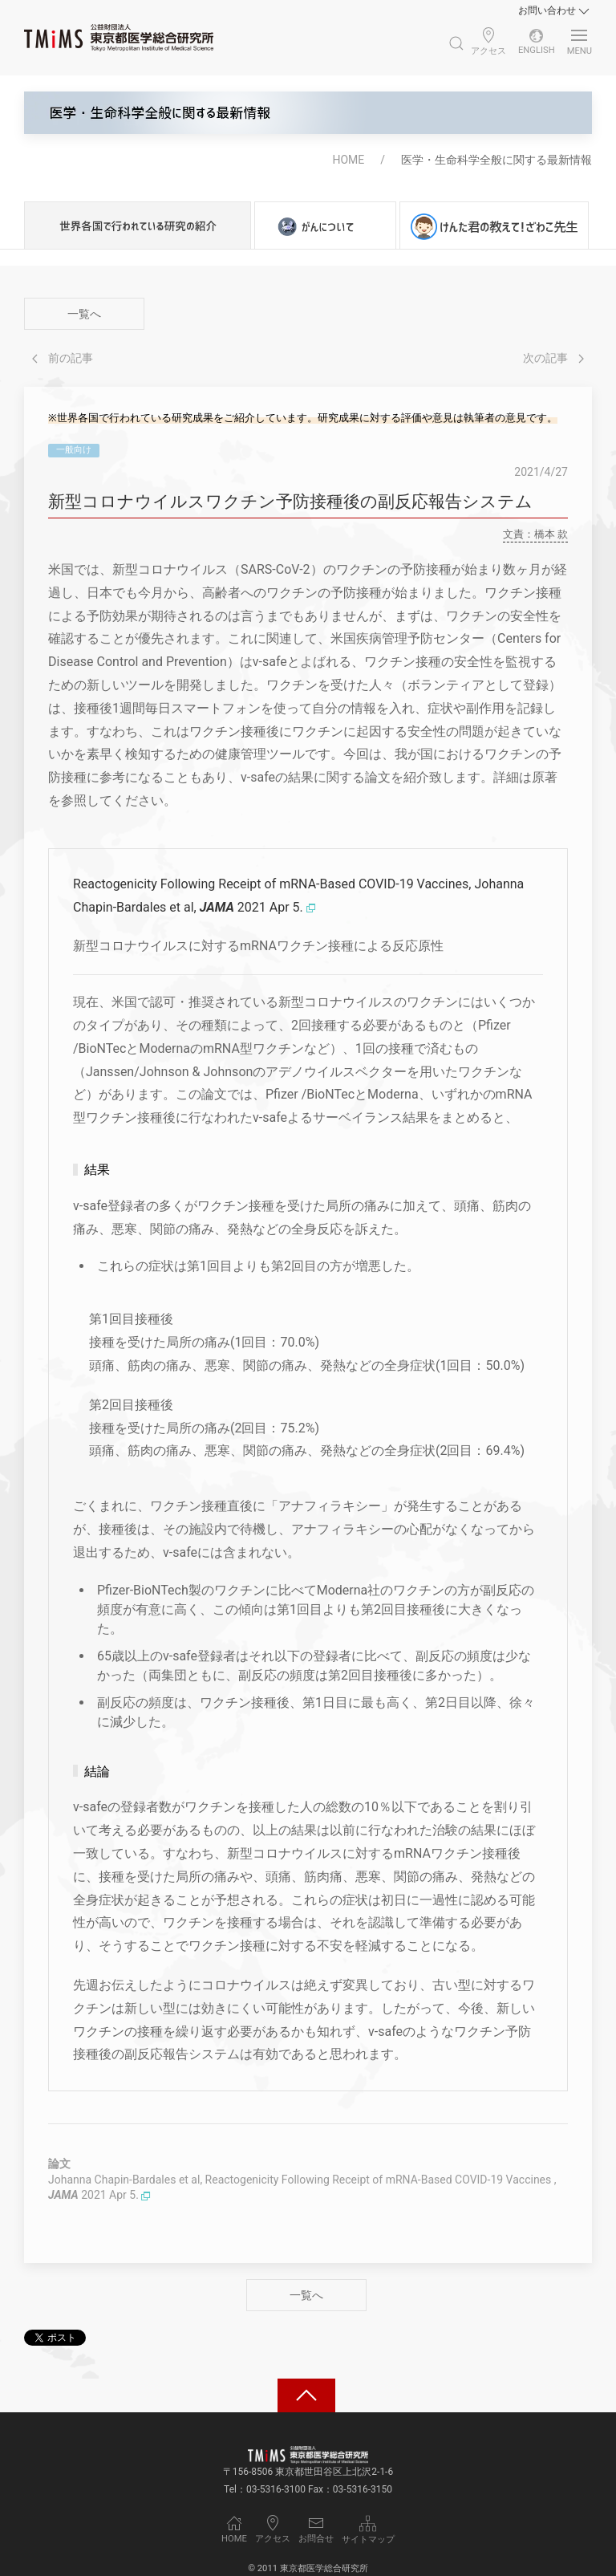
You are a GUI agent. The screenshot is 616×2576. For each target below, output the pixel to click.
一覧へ (84, 313)
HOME (348, 159)
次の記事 (553, 357)
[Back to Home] (118, 38)
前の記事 (62, 357)
